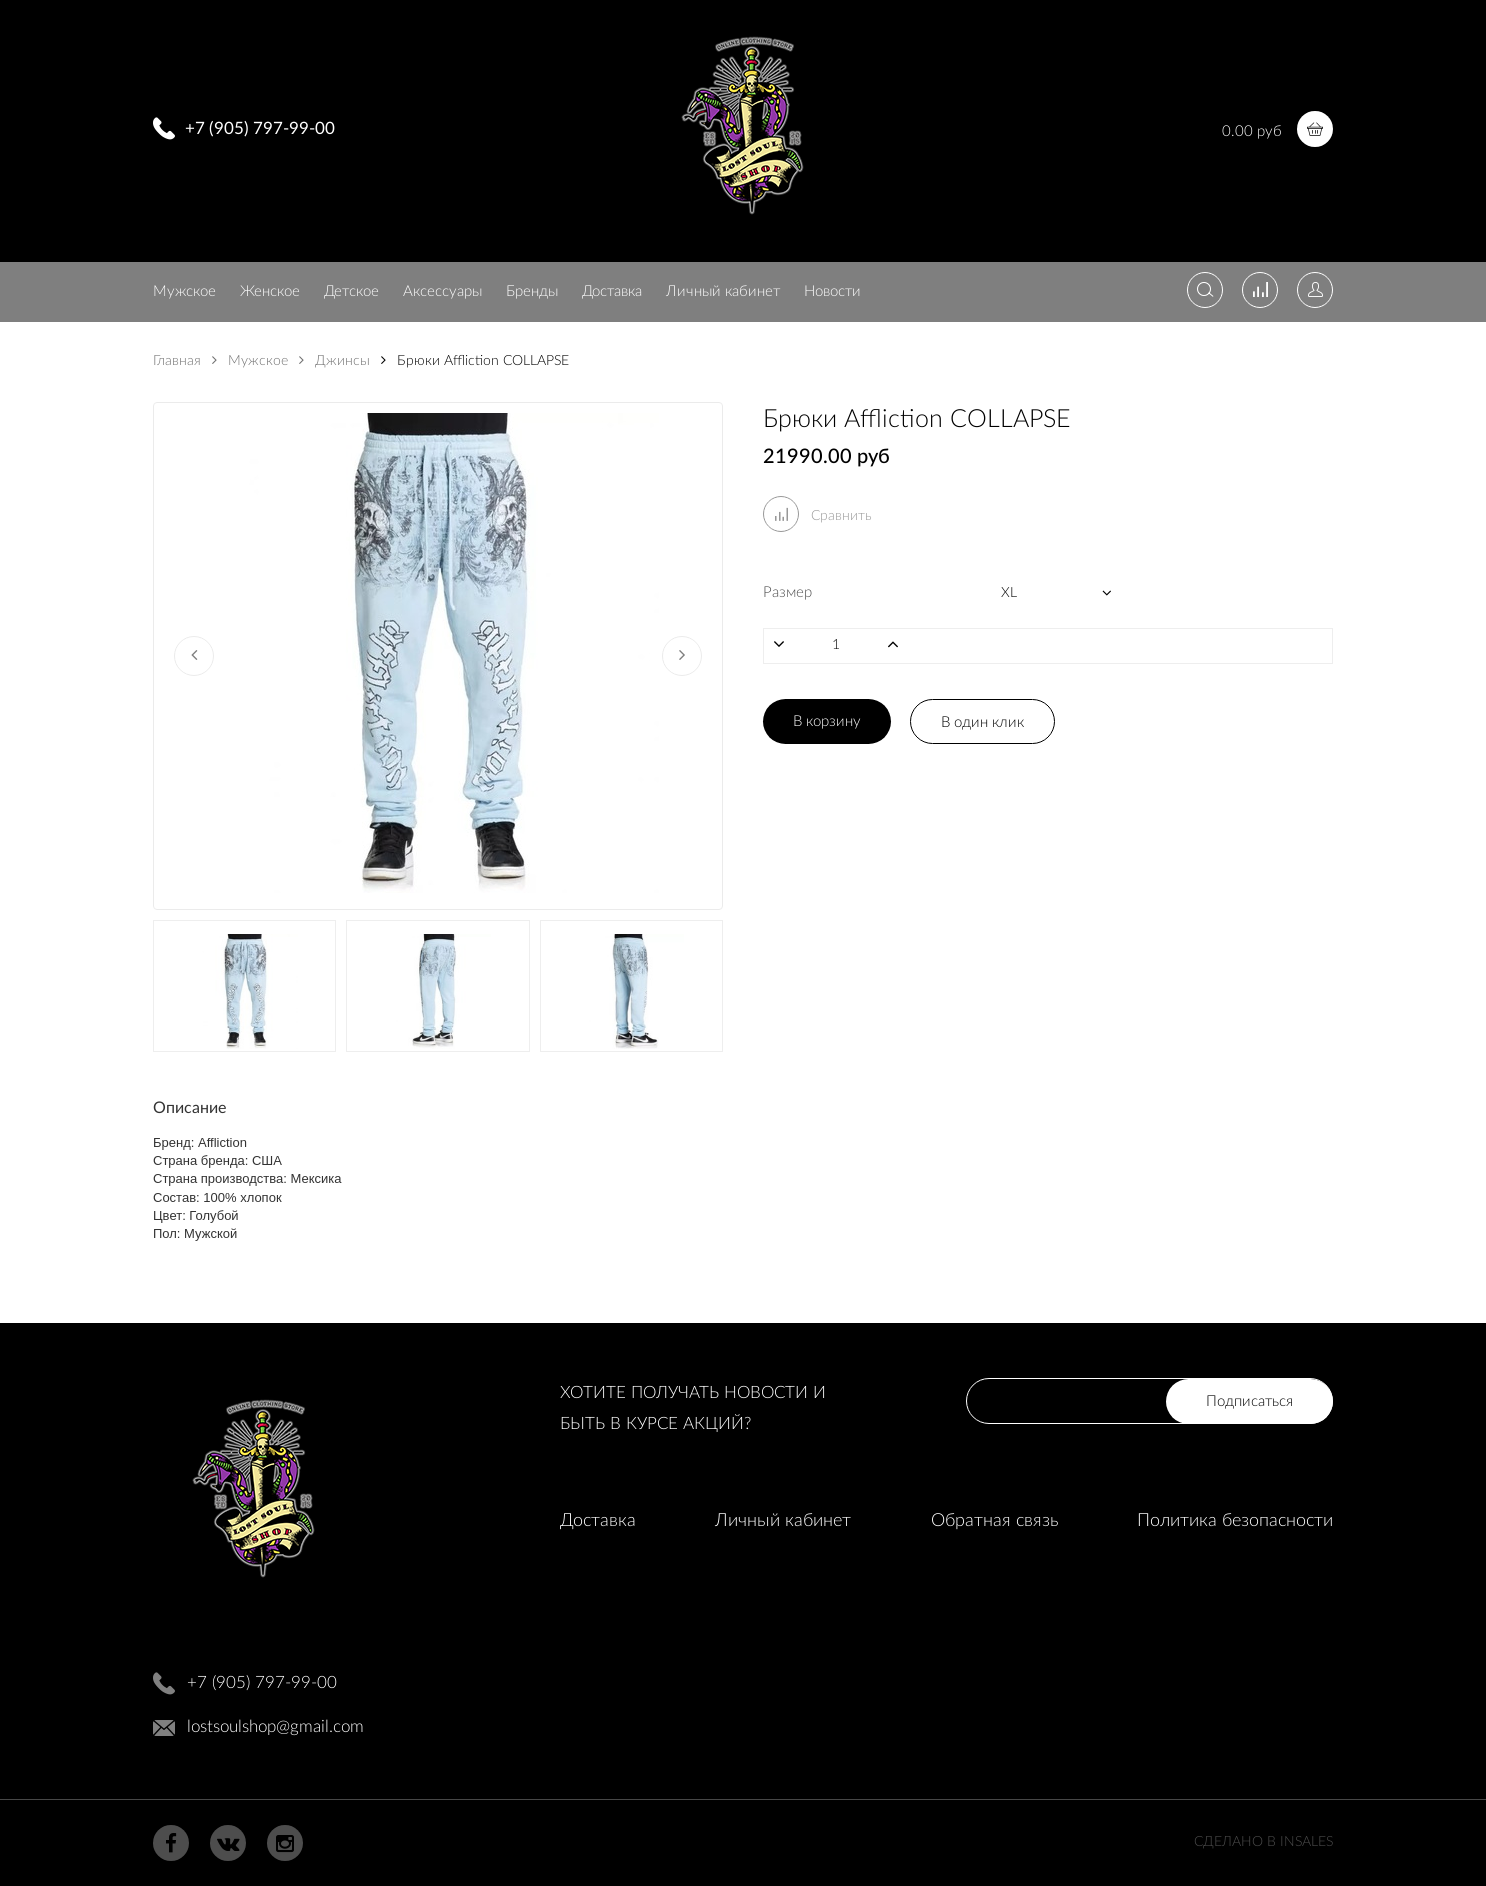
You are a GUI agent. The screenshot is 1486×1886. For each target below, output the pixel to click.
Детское (351, 291)
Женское (270, 291)
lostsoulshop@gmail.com (275, 1726)
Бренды (532, 291)
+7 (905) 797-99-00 (260, 128)
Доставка (612, 291)
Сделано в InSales (1263, 1842)
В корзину (827, 721)
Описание (189, 1108)
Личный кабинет (723, 291)
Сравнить (817, 516)
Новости (832, 291)
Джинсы (334, 361)
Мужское (184, 291)
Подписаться (1249, 1401)
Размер (787, 592)
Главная (177, 361)
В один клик (982, 722)
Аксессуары (442, 291)
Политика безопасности (1235, 1521)
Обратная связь (994, 1521)
